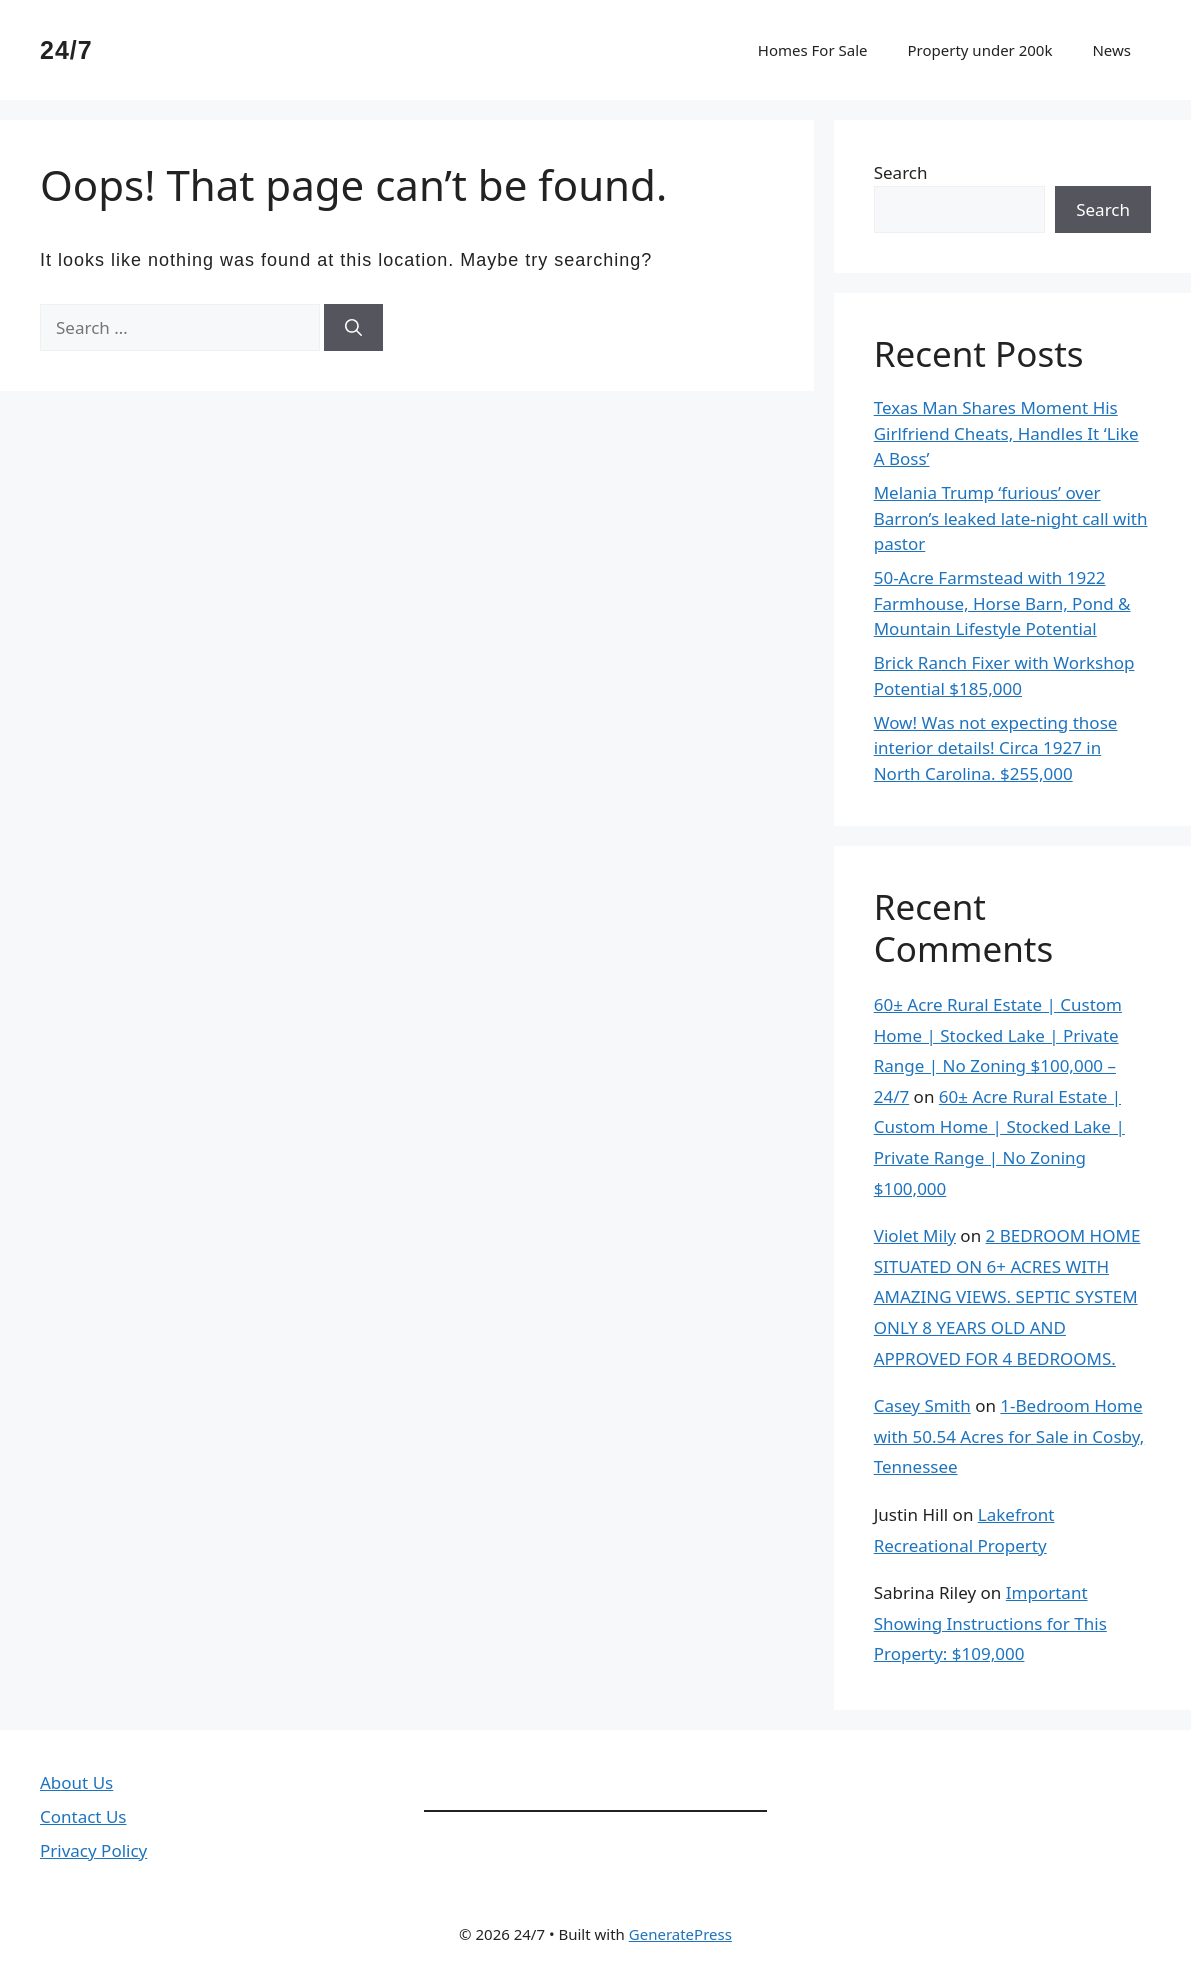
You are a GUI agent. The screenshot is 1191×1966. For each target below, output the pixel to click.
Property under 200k (979, 50)
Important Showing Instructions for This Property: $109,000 (990, 1623)
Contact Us (83, 1816)
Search (901, 172)
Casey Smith (922, 1405)
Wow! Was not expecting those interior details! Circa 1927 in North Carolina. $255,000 (996, 748)
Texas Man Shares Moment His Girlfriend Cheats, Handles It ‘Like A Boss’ (1006, 433)
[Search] (353, 328)
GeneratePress (680, 1934)
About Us (76, 1782)
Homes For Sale (813, 50)
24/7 (66, 50)
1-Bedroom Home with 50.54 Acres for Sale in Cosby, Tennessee (1009, 1436)
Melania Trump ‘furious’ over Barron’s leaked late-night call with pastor (1011, 518)
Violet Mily (915, 1235)
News (1111, 50)
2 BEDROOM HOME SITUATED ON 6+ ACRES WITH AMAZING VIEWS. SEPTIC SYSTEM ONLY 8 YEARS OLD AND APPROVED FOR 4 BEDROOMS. (1007, 1296)
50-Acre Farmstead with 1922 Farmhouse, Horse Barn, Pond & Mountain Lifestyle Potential (1002, 603)
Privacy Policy (93, 1850)
